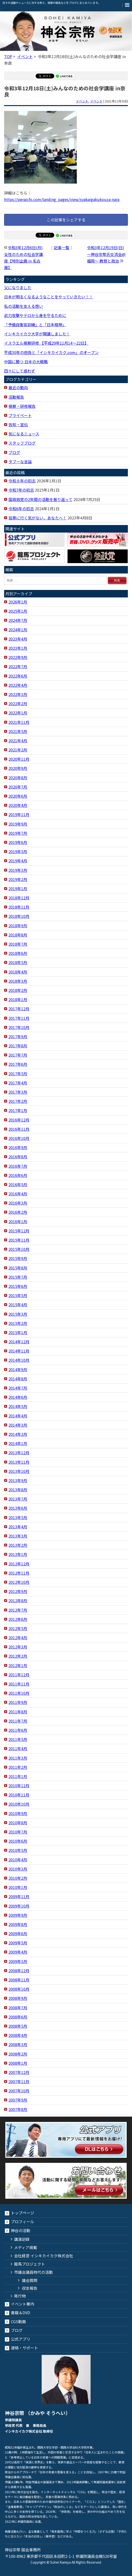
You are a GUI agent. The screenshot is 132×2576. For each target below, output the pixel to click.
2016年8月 (17, 1157)
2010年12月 (18, 1785)
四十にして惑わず (19, 371)
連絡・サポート (24, 2348)
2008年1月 (17, 2063)
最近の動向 (18, 387)
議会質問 (29, 2280)
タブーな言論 (20, 461)
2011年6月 (17, 1730)
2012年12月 (18, 1564)
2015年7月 (17, 1277)
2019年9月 (17, 824)
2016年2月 (17, 1212)
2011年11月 (18, 1684)
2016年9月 (17, 1147)
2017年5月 (17, 1073)
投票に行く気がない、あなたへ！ (37, 518)
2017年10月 (18, 1027)
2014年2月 (17, 1434)
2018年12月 (18, 898)
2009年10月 (18, 1906)
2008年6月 (17, 2017)
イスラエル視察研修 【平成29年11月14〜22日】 (46, 343)
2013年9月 (17, 1480)
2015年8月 (17, 1268)
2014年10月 (18, 1360)
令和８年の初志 (22, 481)
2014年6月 (17, 1397)
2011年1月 (17, 1776)
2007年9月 (17, 2100)
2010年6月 (17, 1841)
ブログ (14, 452)
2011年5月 (17, 1739)
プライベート (20, 415)
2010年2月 (17, 1878)
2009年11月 (18, 1896)
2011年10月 (18, 1693)
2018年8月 (17, 935)
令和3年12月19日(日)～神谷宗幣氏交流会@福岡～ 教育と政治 (106, 254)
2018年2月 (17, 990)
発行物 (20, 2296)
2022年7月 (17, 666)
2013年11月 (18, 1462)
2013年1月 (17, 1554)
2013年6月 (17, 1508)
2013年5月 (17, 1517)
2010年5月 (17, 1850)
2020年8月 (17, 778)
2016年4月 (17, 1194)
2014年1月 (17, 1443)
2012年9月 (17, 1591)
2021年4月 (17, 740)
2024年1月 (17, 630)
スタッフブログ (22, 443)
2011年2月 (17, 1767)
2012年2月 (17, 1656)
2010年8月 (17, 1823)
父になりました (17, 287)
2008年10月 (18, 1989)
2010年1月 (17, 1887)
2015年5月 (17, 1295)
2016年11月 (18, 1129)
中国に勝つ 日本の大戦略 (26, 361)
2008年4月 (17, 2035)
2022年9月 (17, 657)
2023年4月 (17, 639)
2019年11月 (18, 814)
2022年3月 (17, 694)
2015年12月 (18, 1231)
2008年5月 (17, 2026)
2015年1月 (17, 1332)
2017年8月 (17, 1046)
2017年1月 (17, 1110)
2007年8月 (17, 2109)
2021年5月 (17, 731)
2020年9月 (17, 768)
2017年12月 (18, 1009)
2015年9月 (17, 1258)
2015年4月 (17, 1304)
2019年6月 (17, 842)
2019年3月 (17, 870)
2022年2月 (17, 703)
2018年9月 (17, 925)
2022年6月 (17, 676)
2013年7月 (17, 1499)
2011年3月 (17, 1758)
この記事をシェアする (66, 220)
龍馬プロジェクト (29, 2264)
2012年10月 (18, 1582)
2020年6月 (17, 796)
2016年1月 (17, 1221)
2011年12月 (18, 1675)
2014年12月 (18, 1342)
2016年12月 (18, 1120)
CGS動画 (18, 2321)
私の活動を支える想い (23, 306)
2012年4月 (17, 1637)
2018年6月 (17, 953)
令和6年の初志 (21, 508)
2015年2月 (17, 1323)
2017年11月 (18, 1018)
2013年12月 (18, 1452)
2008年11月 (18, 1980)
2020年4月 (17, 805)
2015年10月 (18, 1249)
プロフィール (22, 2221)
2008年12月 (18, 1970)
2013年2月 (17, 1545)
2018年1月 (17, 999)
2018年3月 (17, 981)
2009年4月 (17, 1952)
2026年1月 (17, 602)
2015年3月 (17, 1314)
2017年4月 (17, 1083)
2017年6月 (17, 1064)
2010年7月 (17, 1832)
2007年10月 (18, 2091)
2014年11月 (18, 1351)
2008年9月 (17, 1998)
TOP (8, 56)
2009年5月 (17, 1943)
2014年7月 (17, 1388)
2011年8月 (17, 1712)
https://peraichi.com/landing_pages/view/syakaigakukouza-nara (61, 199)
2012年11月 (18, 1573)
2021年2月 (17, 750)
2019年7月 (17, 833)
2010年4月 (17, 1860)
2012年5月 (17, 1628)
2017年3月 (17, 1092)
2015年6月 (17, 1286)
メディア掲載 (25, 2247)
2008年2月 (17, 2054)
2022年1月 (17, 713)
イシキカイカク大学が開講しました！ (37, 334)
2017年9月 (17, 1036)
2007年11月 (18, 2081)
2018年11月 (18, 907)
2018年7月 (17, 944)
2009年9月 (17, 1915)
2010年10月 (18, 1804)
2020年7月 (17, 787)
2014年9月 (17, 1369)
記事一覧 (61, 247)
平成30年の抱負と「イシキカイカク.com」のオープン (51, 352)
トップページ (22, 2213)
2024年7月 (17, 620)
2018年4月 (17, 972)
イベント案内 (22, 2304)
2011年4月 (17, 1748)
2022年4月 (17, 685)
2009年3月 (17, 1961)
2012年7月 (17, 1610)
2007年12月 (18, 2072)
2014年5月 (17, 1406)
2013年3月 (17, 1536)
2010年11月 (18, 1795)
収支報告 (29, 2288)
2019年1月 (17, 888)
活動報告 (16, 397)
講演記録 (22, 2239)
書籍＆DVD (20, 2312)
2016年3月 (17, 1203)
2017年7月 (17, 1055)
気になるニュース (23, 434)
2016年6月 (17, 1175)
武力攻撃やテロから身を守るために (35, 315)
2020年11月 (18, 759)
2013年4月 (17, 1527)
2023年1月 (17, 648)
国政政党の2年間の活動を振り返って (40, 499)
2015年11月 (18, 1240)
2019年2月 (17, 879)
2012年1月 (17, 1665)
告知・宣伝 (18, 424)
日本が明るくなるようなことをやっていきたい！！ (48, 297)
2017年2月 (17, 1101)
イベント (25, 56)
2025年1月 (17, 611)
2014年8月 (17, 1379)
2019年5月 (17, 851)
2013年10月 (18, 1471)
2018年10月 (18, 916)
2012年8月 (17, 1600)
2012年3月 (17, 1647)
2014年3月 (17, 1425)
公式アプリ (20, 2339)
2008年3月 (17, 2044)
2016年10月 (18, 1138)
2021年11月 (18, 722)
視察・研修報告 (22, 406)
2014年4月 (17, 1416)
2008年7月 (17, 2008)
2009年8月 (17, 1924)
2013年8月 (17, 1490)
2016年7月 (17, 1166)
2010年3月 (17, 1869)
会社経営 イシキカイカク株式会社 (43, 2256)
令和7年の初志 (21, 490)
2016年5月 (17, 1184)
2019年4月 (17, 861)
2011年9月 (17, 1702)
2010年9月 (17, 1813)
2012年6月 (17, 1619)
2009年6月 (17, 1933)
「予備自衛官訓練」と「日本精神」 (35, 324)
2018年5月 (17, 962)
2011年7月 (17, 1721)
